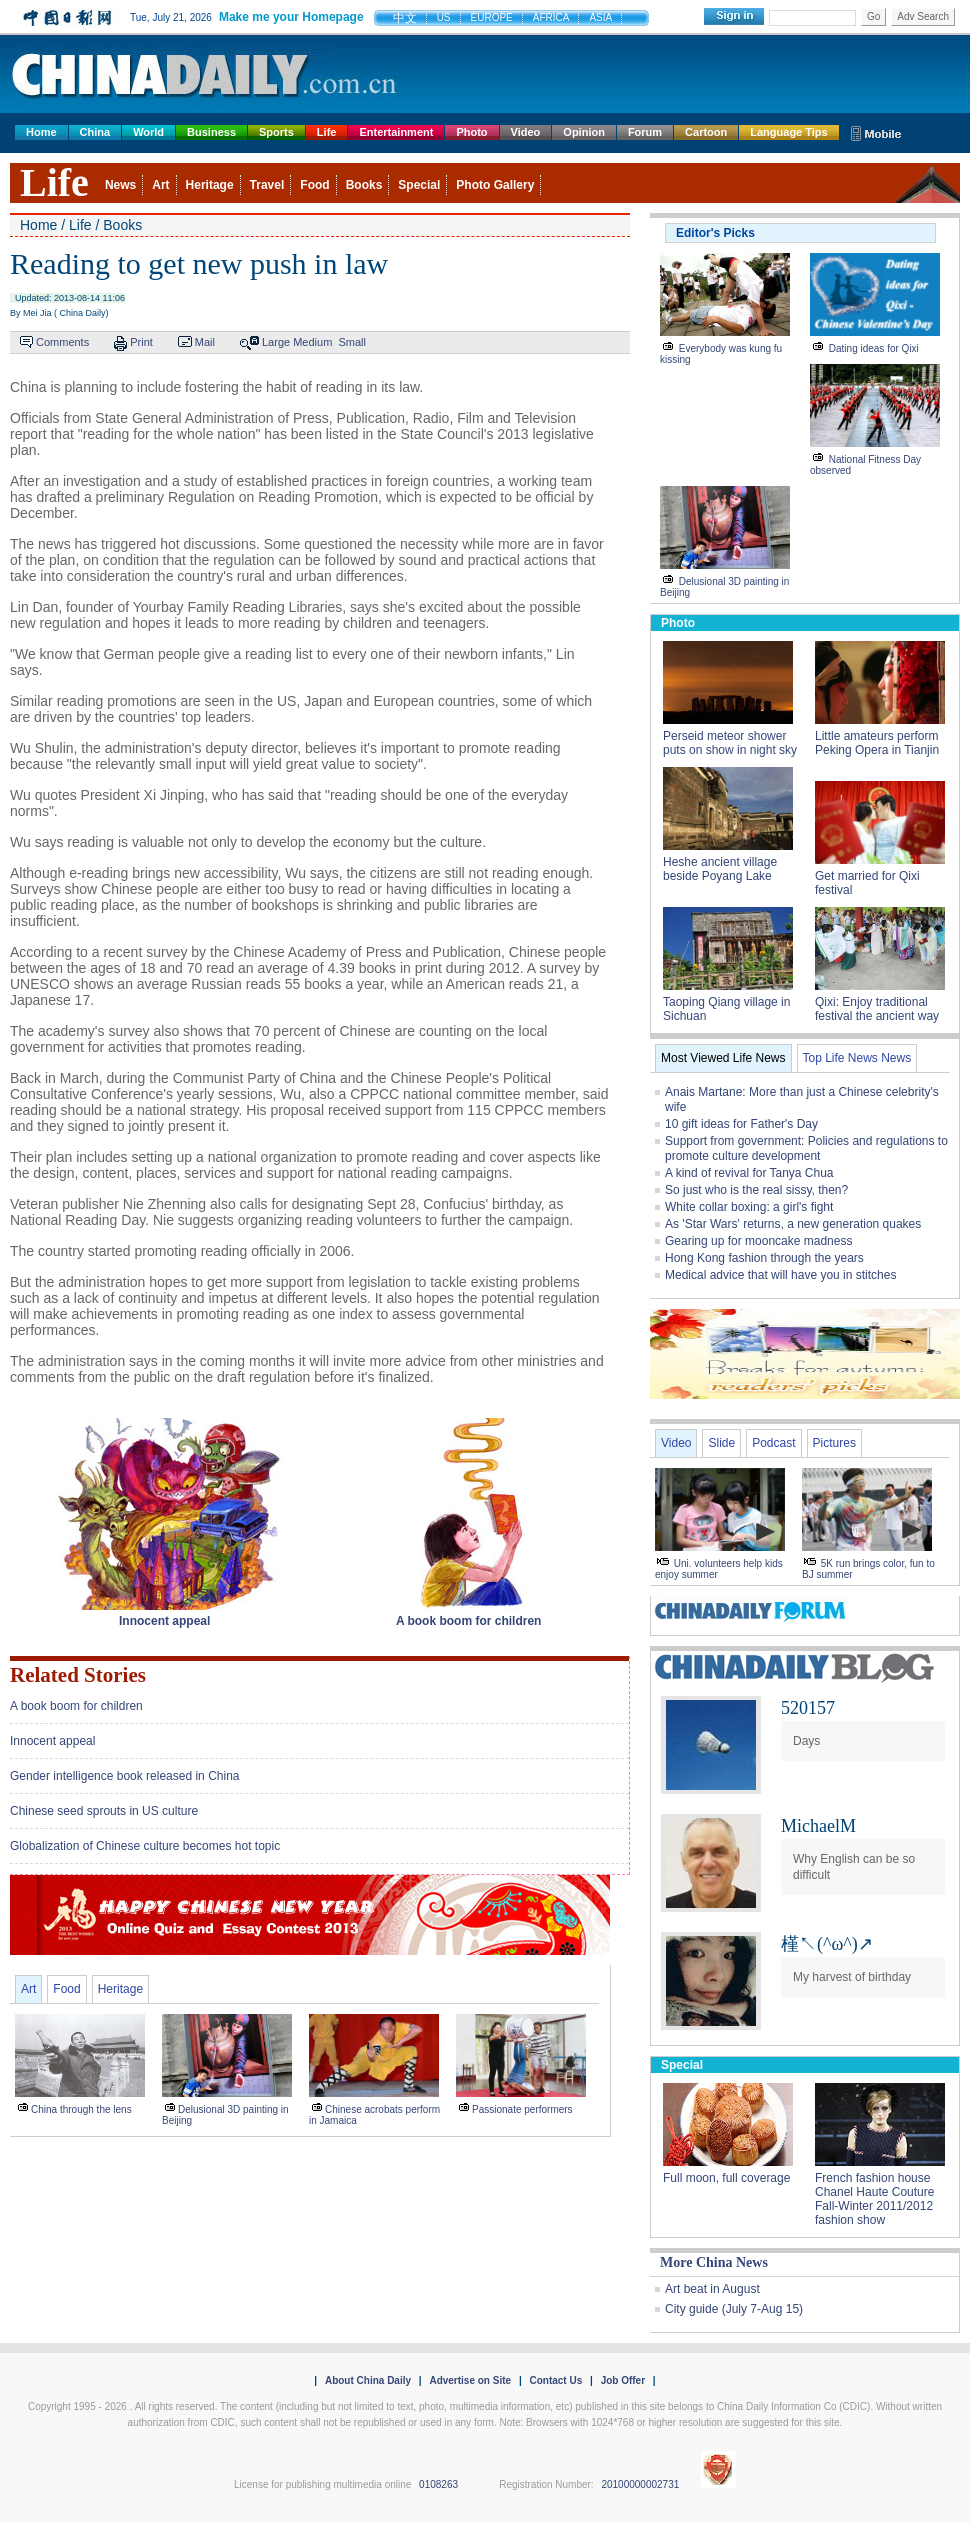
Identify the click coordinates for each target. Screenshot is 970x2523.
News (120, 185)
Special (419, 185)
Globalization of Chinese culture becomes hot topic (145, 1846)
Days (806, 1741)
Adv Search (923, 16)
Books (364, 185)
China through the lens (81, 2109)
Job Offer (623, 2380)
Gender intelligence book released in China (124, 1776)
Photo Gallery (495, 185)
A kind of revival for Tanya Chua (749, 1173)
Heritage (210, 185)
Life (327, 132)
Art (160, 185)
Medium (312, 342)
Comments (62, 342)
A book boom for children (76, 1706)
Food (314, 185)
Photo (471, 132)
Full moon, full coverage (726, 2178)
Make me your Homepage (291, 17)
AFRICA (551, 17)
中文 (405, 18)
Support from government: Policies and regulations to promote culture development (806, 1148)
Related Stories (78, 1675)
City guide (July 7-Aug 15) (734, 2309)
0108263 (438, 2484)
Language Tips (788, 132)
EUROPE (492, 17)
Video (526, 132)
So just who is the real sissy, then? (756, 1190)
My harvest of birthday (852, 1977)
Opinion (584, 132)
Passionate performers (522, 2109)
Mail (205, 342)
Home (41, 132)
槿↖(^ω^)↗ (827, 1944)
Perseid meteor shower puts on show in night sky (730, 743)
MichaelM (818, 1826)
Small (352, 342)
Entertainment (396, 132)
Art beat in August (712, 2289)
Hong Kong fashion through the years (764, 1258)
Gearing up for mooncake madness (758, 1241)
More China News (714, 2262)
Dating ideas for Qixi (874, 348)
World (148, 132)
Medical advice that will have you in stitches (780, 1275)
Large (276, 342)
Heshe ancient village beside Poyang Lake (720, 869)
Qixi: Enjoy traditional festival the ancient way (877, 1009)
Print (141, 342)
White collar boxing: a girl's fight (749, 1207)
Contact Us (555, 2380)
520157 (808, 1708)
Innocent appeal (52, 1741)
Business (211, 132)
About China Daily (368, 2380)
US (444, 17)
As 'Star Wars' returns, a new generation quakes (793, 1224)
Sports (276, 132)
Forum (645, 132)
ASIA (600, 17)
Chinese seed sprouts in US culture (104, 1811)
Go (873, 16)
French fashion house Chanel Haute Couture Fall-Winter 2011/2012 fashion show (874, 2199)
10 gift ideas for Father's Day (741, 1124)
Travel (267, 185)
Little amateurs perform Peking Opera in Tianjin (877, 743)
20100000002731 (640, 2484)
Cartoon (706, 132)
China (95, 132)
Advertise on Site (470, 2380)
